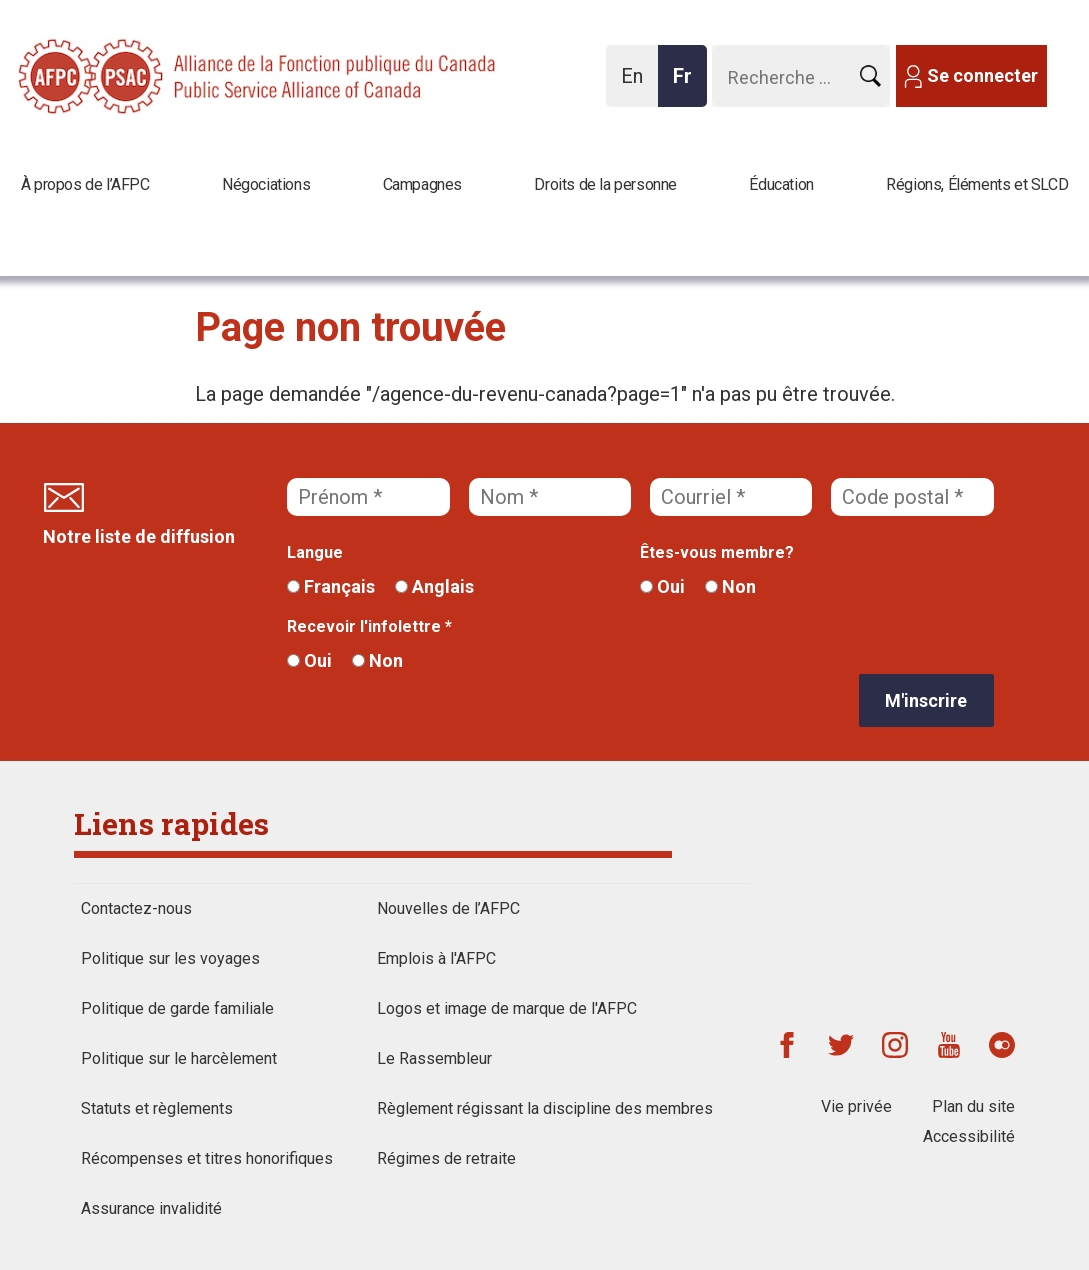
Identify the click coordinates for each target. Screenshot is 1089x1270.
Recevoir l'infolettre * (369, 626)
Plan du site (973, 1106)
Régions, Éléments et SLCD (977, 184)
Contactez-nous (136, 908)
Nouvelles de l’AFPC (448, 908)
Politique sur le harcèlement (179, 1058)
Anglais (434, 586)
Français (331, 586)
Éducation (781, 184)
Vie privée (856, 1106)
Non (730, 586)
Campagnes (422, 184)
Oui (662, 586)
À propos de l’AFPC (85, 184)
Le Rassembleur (434, 1058)
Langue (315, 552)
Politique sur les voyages (170, 958)
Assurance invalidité (151, 1208)
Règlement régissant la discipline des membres (545, 1108)
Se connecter (982, 75)
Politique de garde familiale (177, 1008)
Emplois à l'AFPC (436, 958)
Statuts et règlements (157, 1108)
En (637, 85)
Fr (688, 85)
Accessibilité (969, 1136)
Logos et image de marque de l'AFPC (507, 1008)
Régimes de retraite (446, 1158)
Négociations (266, 184)
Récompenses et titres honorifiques (207, 1158)
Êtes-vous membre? (717, 552)
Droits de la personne (605, 184)
